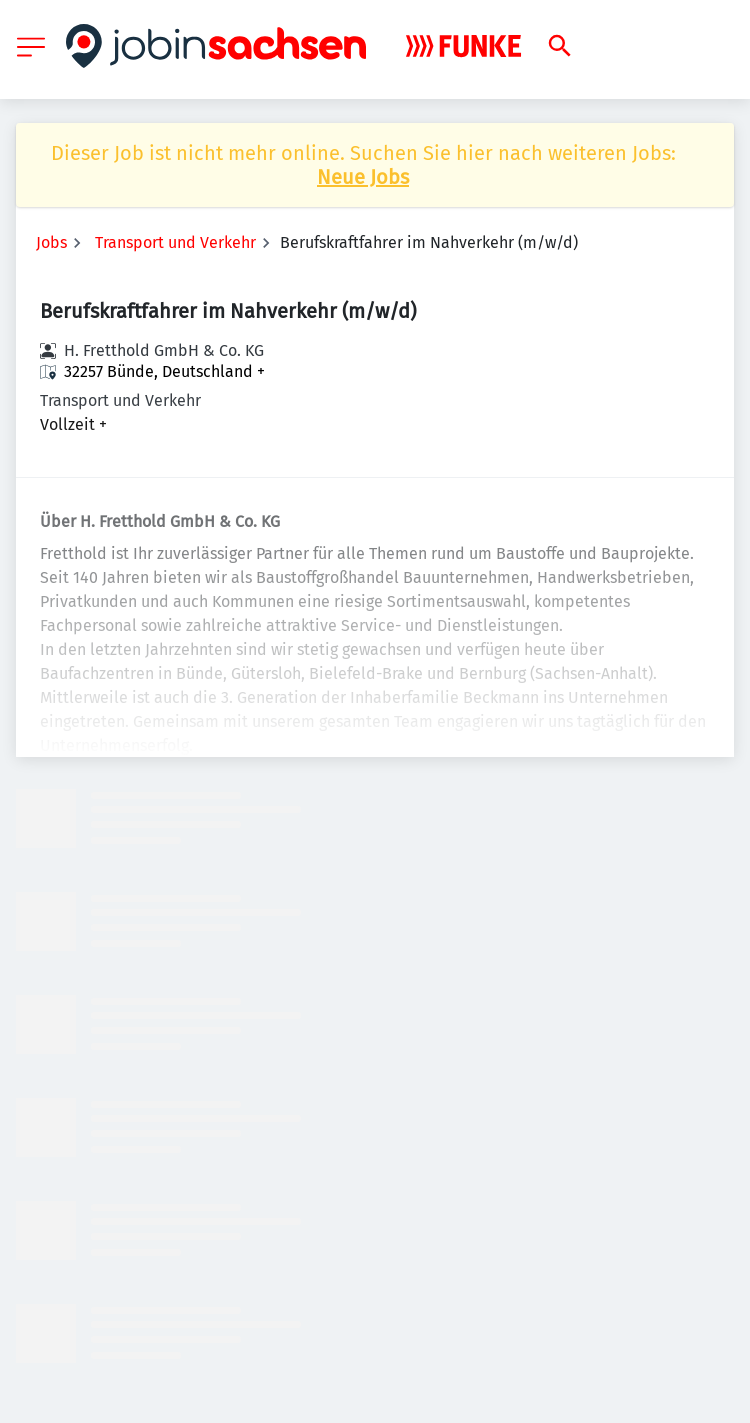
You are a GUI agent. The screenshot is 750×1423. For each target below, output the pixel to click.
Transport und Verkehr (175, 242)
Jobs (51, 242)
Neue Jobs (363, 177)
